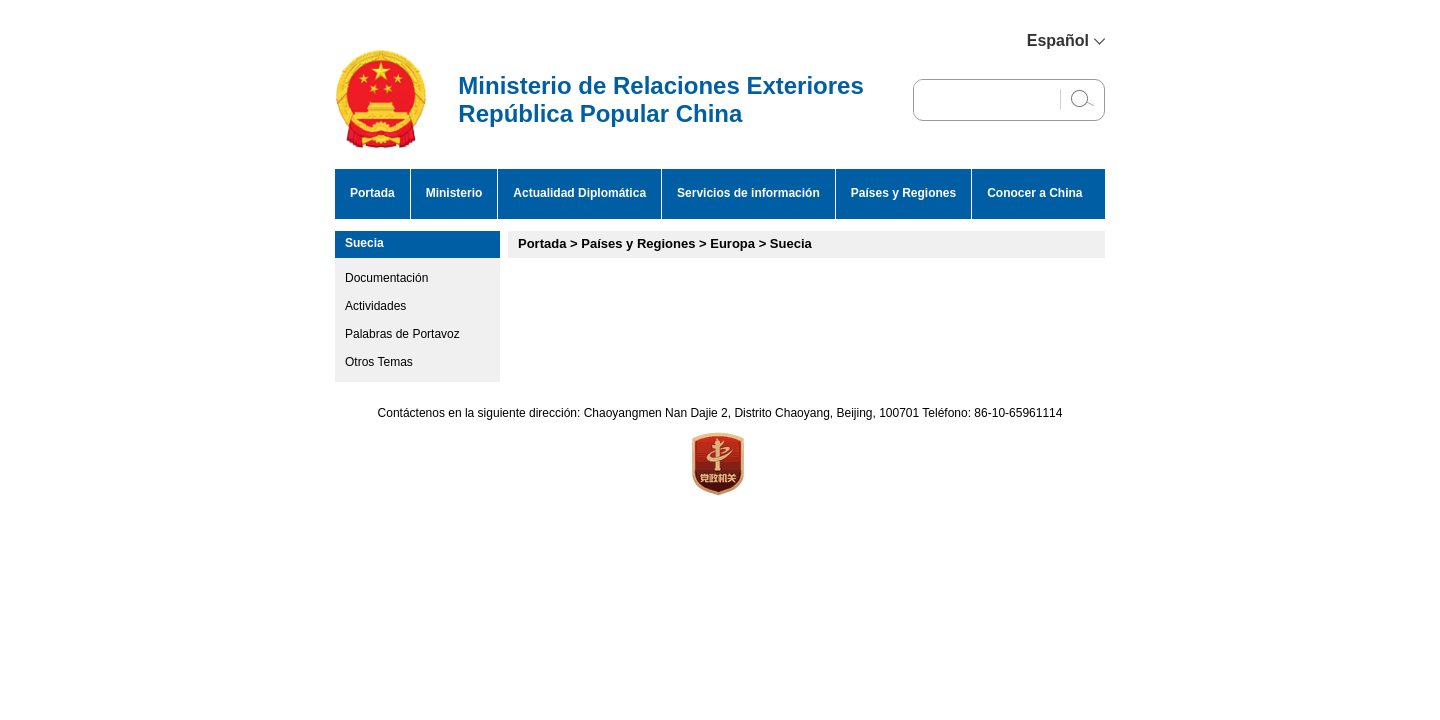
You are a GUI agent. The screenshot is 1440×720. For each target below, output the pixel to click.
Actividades (375, 306)
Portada (372, 193)
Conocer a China (1034, 193)
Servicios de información (748, 193)
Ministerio (454, 193)
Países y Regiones (903, 193)
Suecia (364, 243)
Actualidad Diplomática (579, 193)
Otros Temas (379, 362)
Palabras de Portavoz (402, 334)
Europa (732, 243)
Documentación (386, 278)
